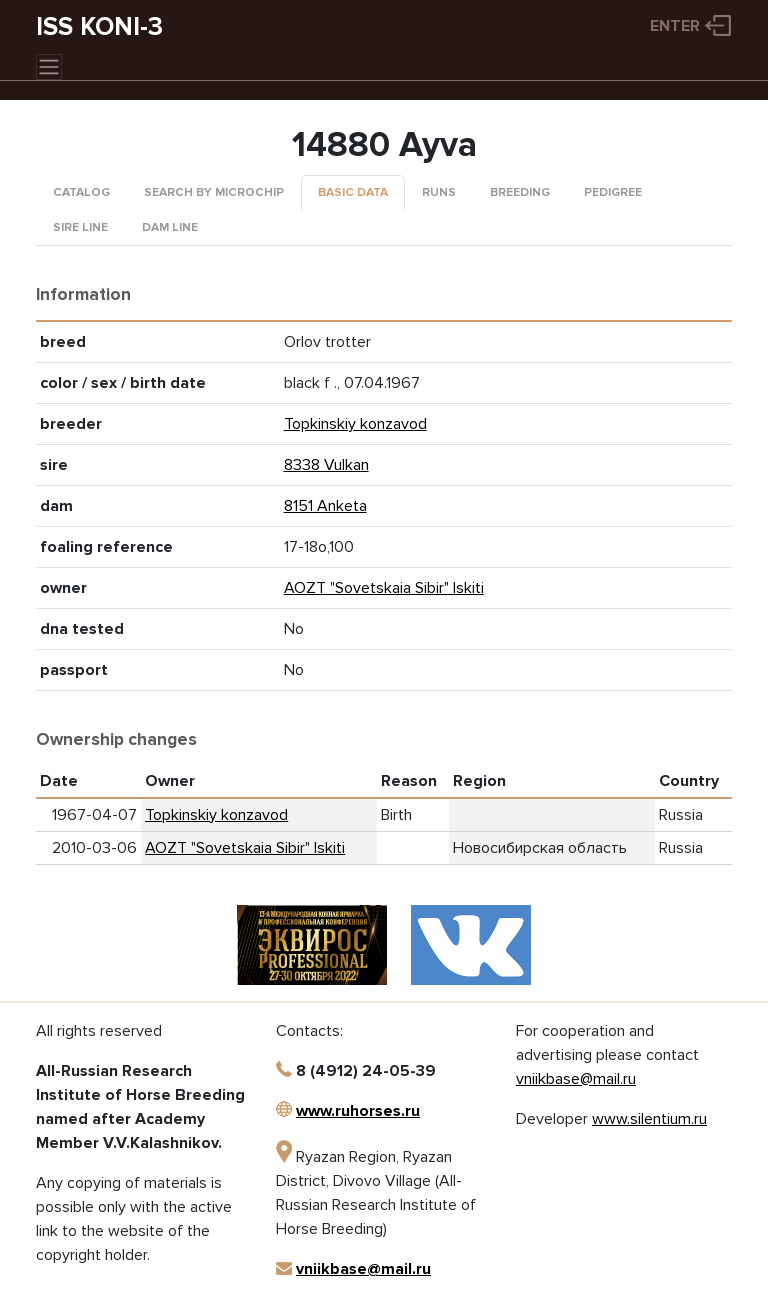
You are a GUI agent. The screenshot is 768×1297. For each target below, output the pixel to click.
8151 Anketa (325, 506)
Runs (439, 192)
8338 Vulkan (326, 465)
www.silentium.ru (649, 1119)
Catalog (81, 192)
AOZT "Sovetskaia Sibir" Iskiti (384, 588)
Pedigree (613, 192)
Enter (675, 26)
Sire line (80, 227)
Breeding (520, 192)
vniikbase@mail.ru (363, 1269)
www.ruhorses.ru (358, 1111)
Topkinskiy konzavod (355, 424)
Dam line (170, 227)
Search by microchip (214, 192)
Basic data (353, 192)
